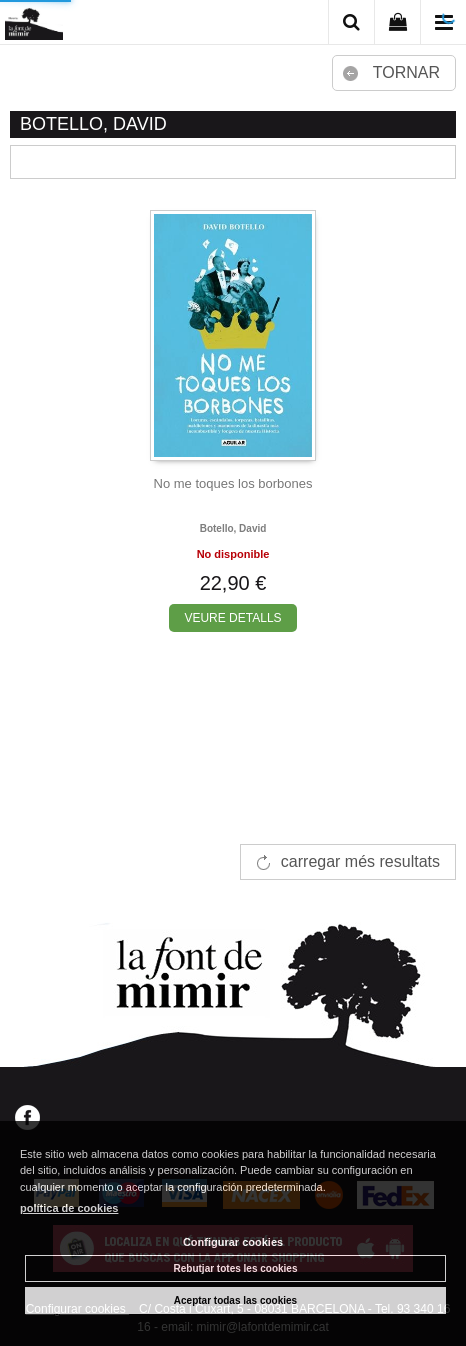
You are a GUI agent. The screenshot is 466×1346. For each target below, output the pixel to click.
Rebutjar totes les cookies (236, 1268)
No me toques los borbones (233, 483)
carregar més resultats (360, 861)
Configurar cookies (233, 1242)
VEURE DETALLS (232, 618)
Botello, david (233, 528)
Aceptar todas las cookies (235, 1300)
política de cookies (69, 1208)
